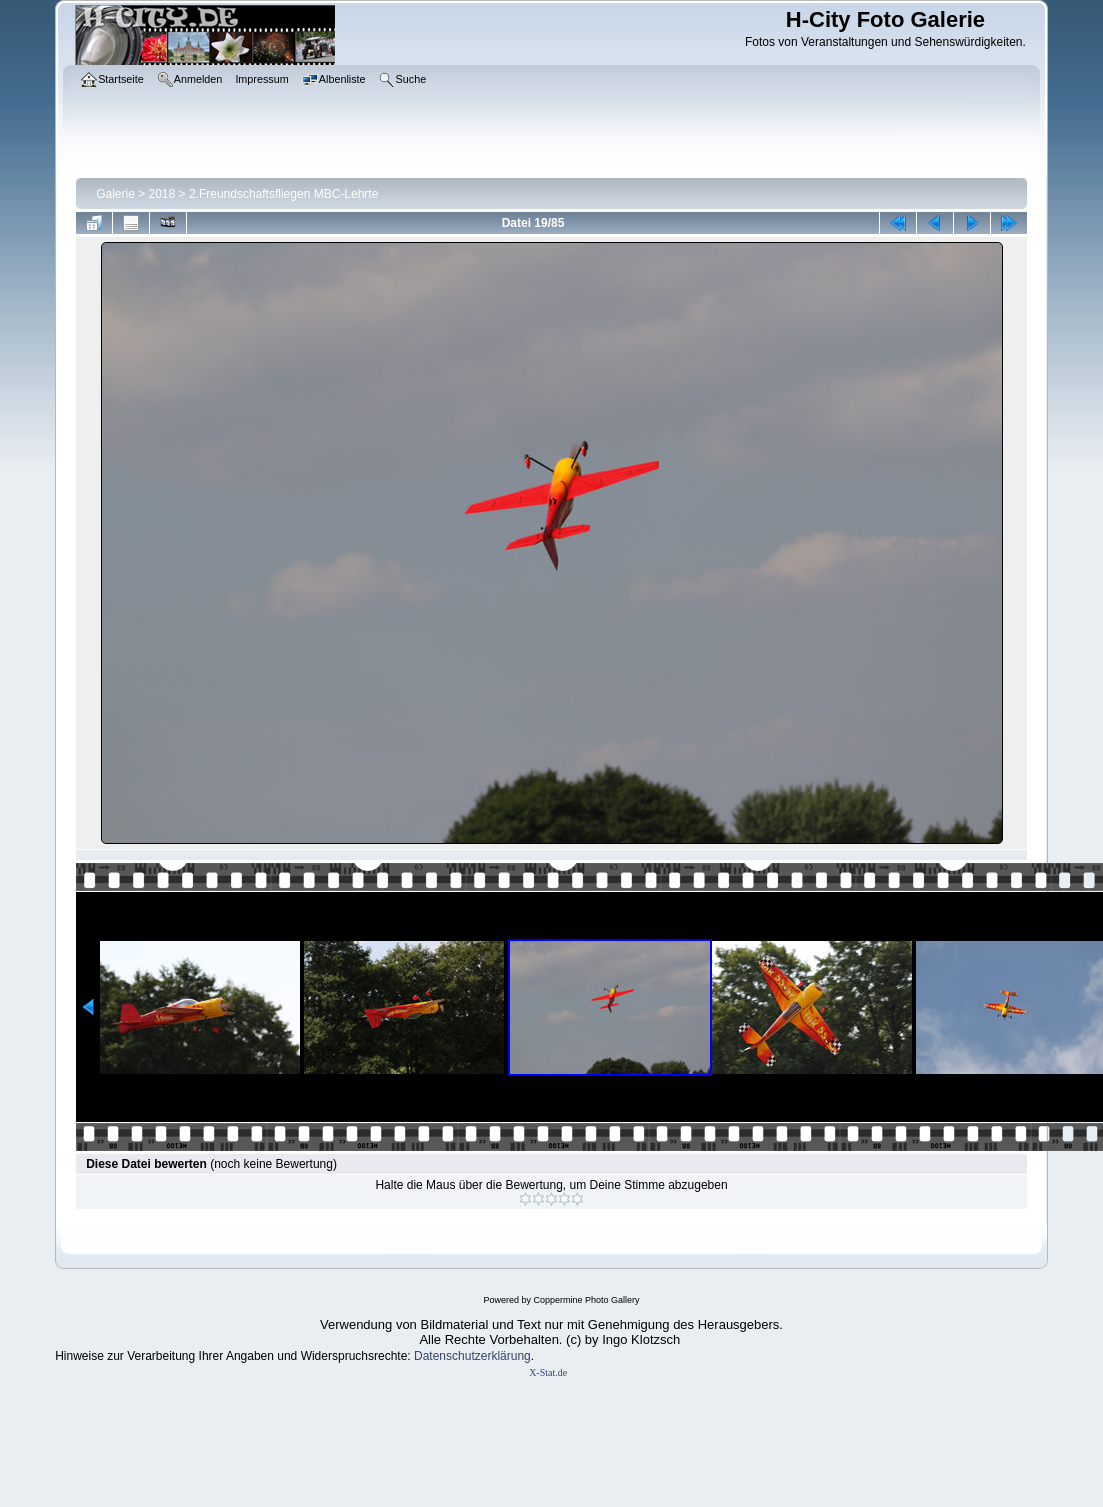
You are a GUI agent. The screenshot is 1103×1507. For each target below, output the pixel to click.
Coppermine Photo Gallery (586, 1300)
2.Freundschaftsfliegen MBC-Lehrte (283, 194)
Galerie (115, 194)
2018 (162, 194)
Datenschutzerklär (462, 1356)
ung (521, 1356)
